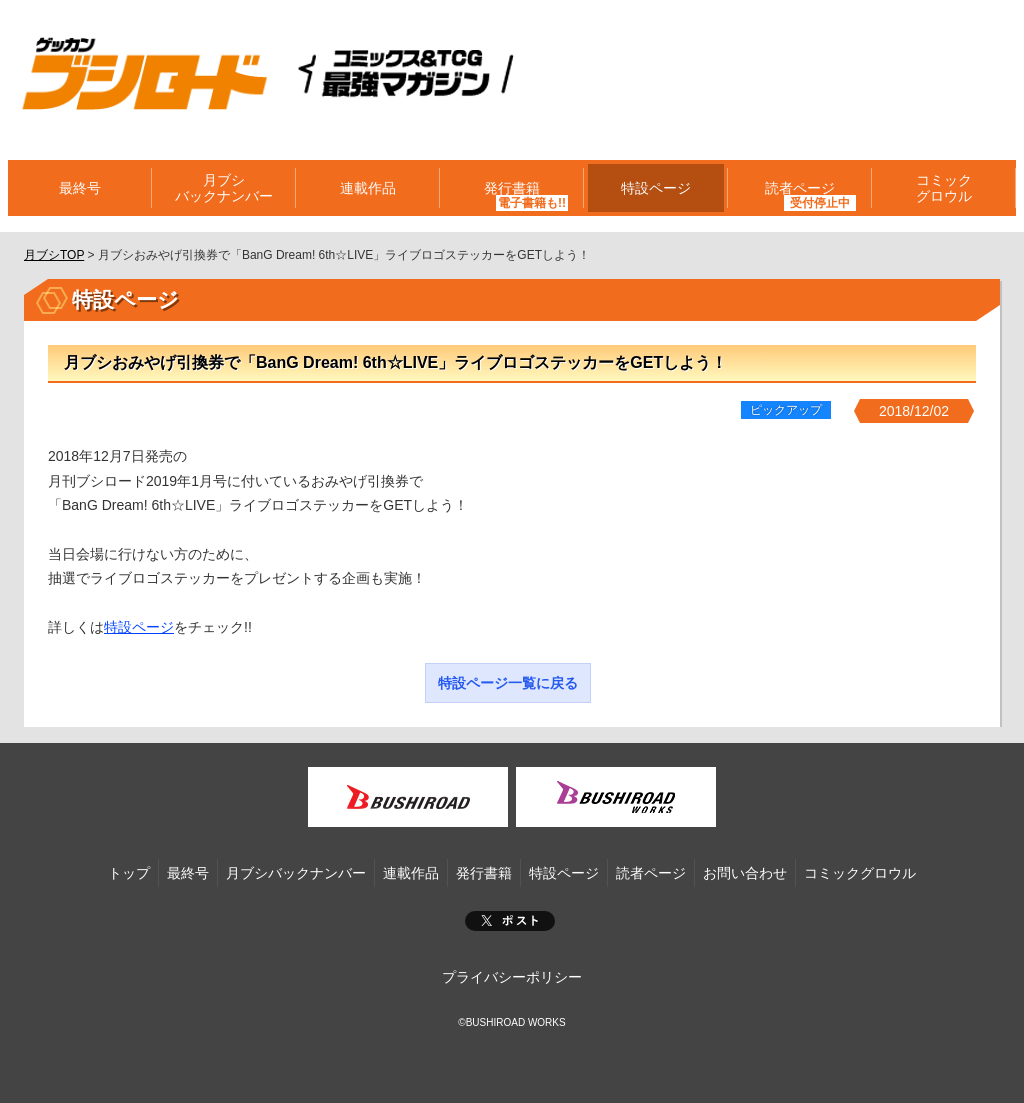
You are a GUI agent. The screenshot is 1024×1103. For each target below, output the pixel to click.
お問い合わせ (745, 873)
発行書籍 (512, 188)
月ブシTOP (54, 255)
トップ (129, 873)
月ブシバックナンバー (224, 188)
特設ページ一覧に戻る (508, 683)
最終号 (80, 188)
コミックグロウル (944, 188)
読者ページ (800, 188)
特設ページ (656, 188)
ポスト (510, 921)
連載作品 (368, 188)
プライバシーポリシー (512, 977)
